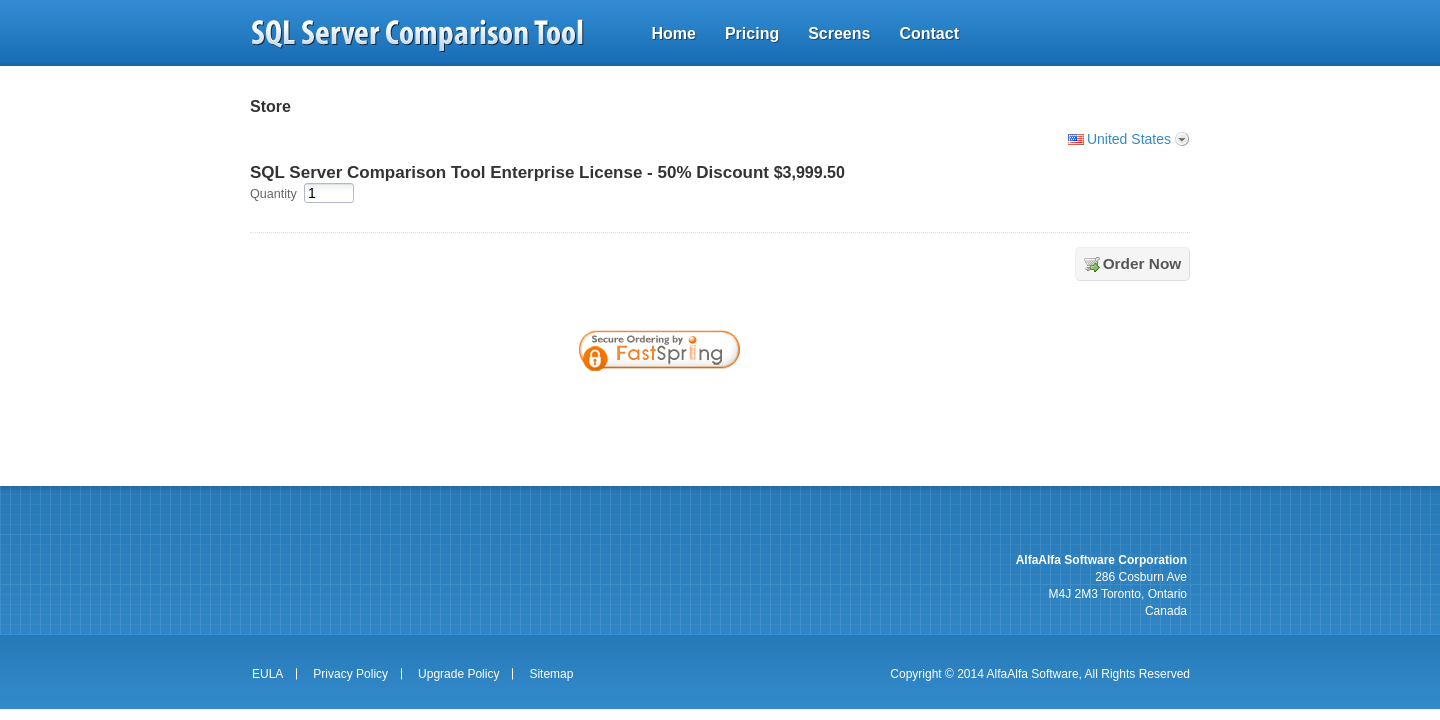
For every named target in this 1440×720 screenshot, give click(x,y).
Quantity (273, 194)
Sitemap (551, 674)
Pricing (752, 33)
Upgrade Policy (458, 674)
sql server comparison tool (418, 35)
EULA (267, 674)
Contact (929, 33)
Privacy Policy (350, 674)
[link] (808, 405)
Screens (839, 33)
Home (673, 33)
